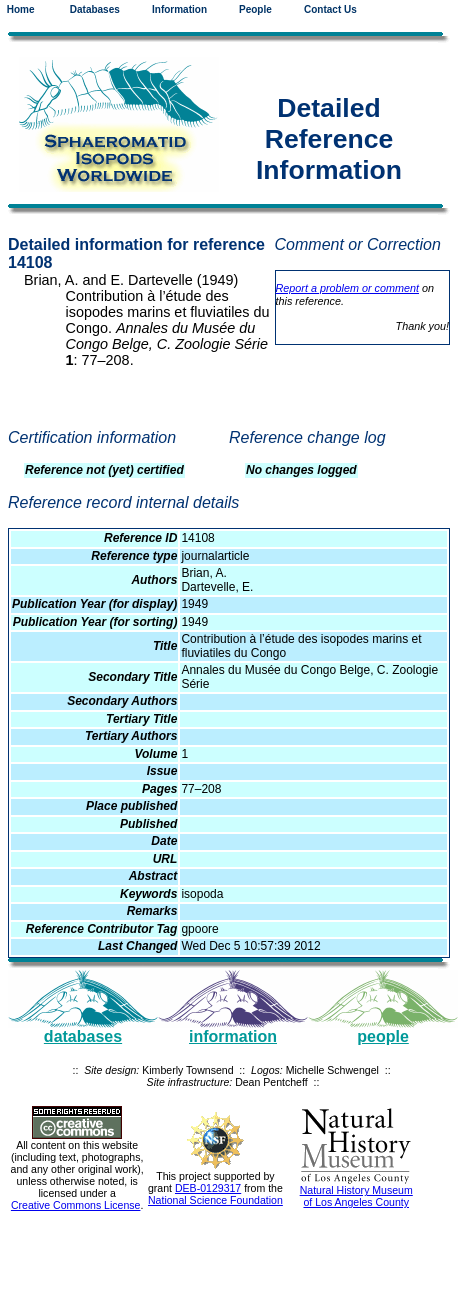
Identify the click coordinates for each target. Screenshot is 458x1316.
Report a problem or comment (347, 288)
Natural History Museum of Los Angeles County (356, 1196)
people (383, 1036)
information (233, 1036)
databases (83, 1036)
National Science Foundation (215, 1200)
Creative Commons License (76, 1205)
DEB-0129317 (208, 1188)
